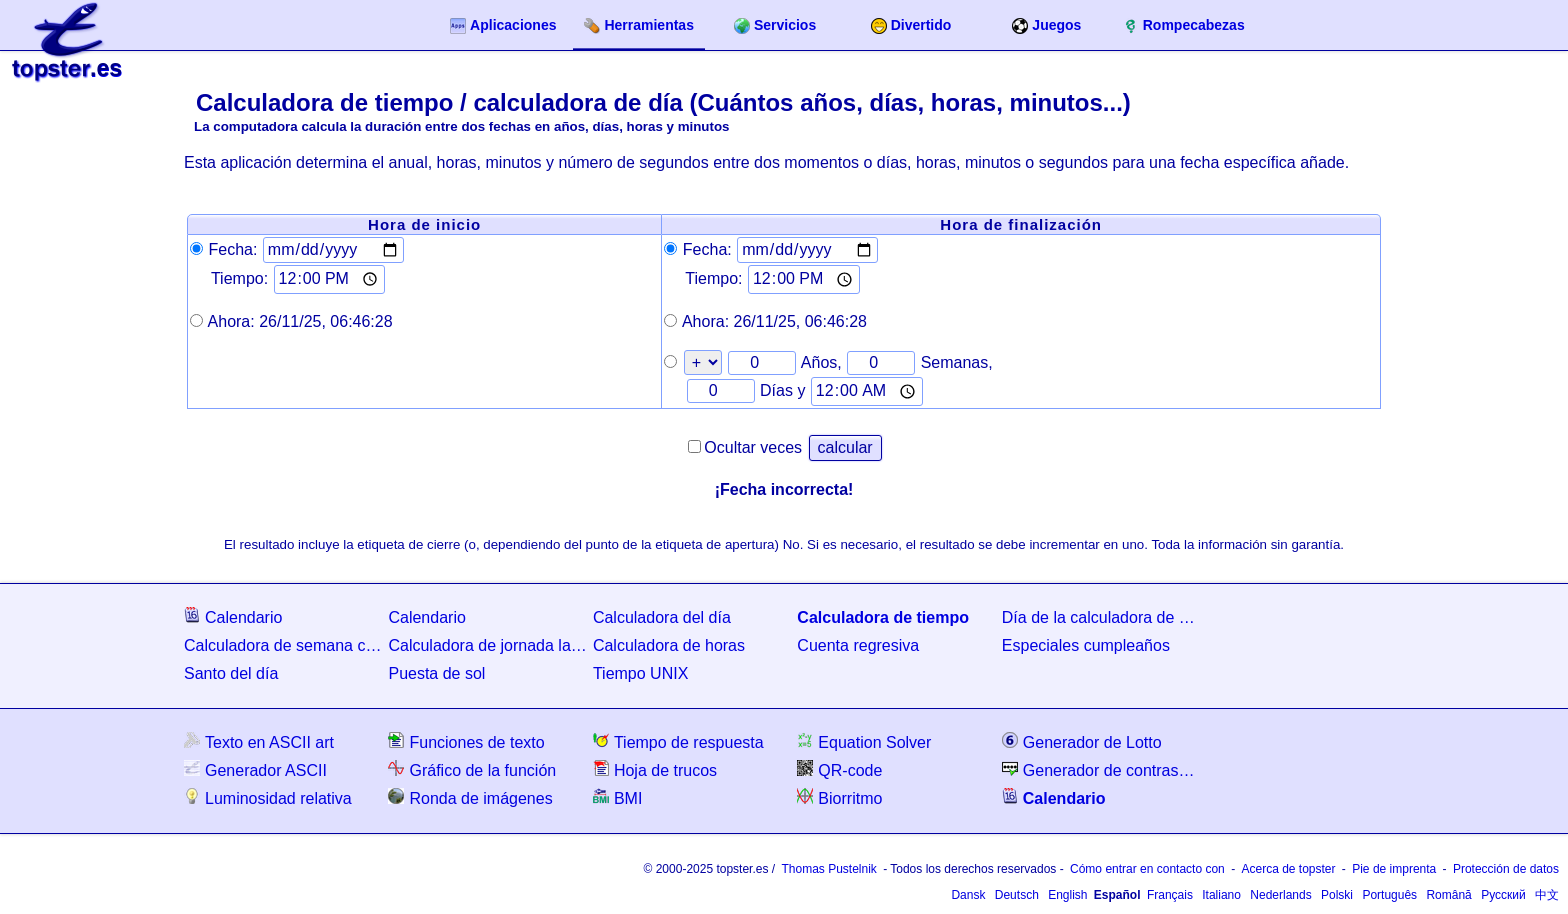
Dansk (968, 895)
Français (1170, 895)
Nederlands (1280, 895)
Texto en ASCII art (259, 741)
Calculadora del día (662, 617)
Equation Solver (864, 741)
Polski (1337, 895)
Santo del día (231, 673)
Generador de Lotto (1082, 741)
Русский (1503, 895)
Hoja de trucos (655, 769)
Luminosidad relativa (268, 797)
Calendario (233, 616)
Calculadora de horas (669, 645)
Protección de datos (1506, 869)
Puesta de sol (436, 673)
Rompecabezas (1184, 25)
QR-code (839, 769)
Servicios (775, 25)
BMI (617, 797)
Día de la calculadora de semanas (1102, 617)
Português (1389, 895)
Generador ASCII (255, 769)
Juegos (1046, 25)
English (1067, 895)
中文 (1547, 895)
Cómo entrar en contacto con (1147, 869)
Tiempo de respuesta (678, 741)
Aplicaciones (503, 25)
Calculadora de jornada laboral (488, 645)
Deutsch (1017, 895)
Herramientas (639, 25)
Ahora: (300, 321)
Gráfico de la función (472, 769)
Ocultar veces (753, 447)
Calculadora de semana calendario (284, 645)
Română (1448, 895)
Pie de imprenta (1394, 869)
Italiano (1221, 895)
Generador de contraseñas (1102, 769)
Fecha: (232, 249)
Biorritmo (839, 797)
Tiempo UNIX (640, 673)
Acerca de (1288, 869)
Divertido (911, 25)
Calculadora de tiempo (883, 617)
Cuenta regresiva (858, 645)
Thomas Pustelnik (828, 869)
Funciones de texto (466, 741)
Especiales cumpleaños (1086, 645)
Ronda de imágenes (470, 797)
